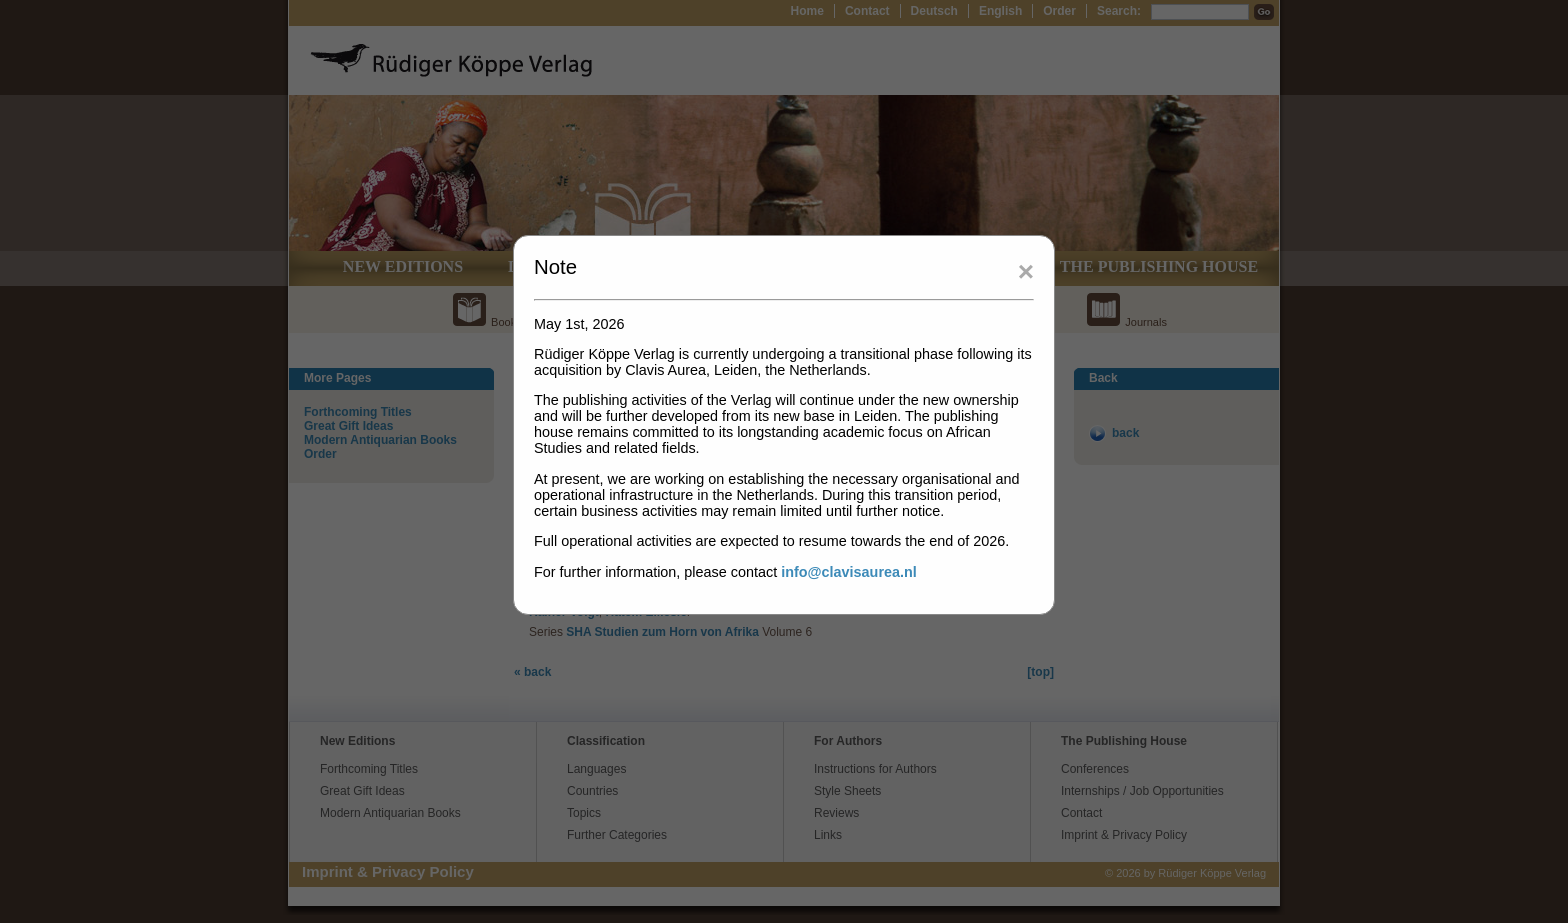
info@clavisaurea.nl (849, 572)
